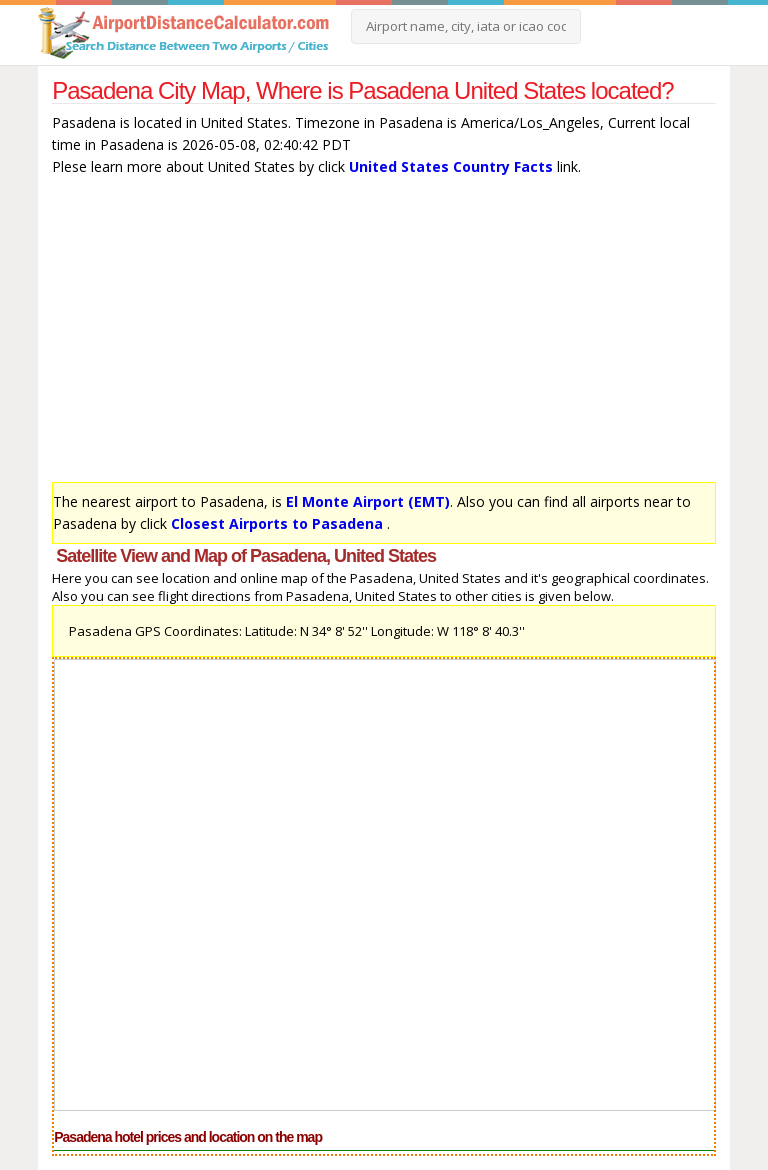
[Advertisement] (384, 334)
